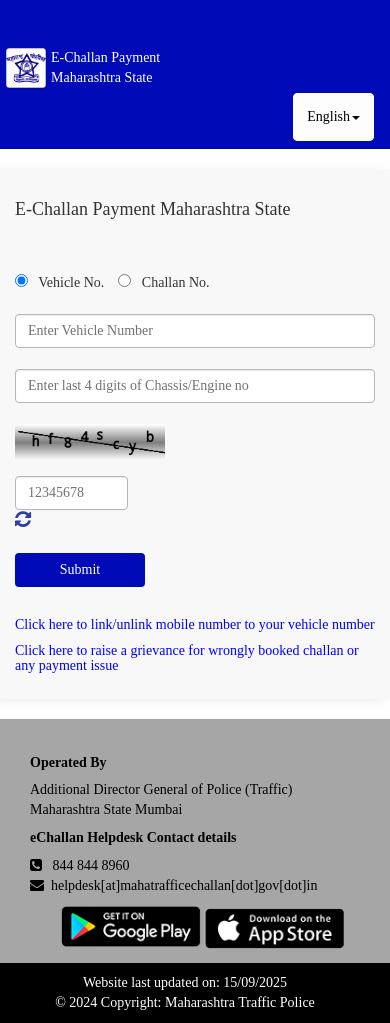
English (333, 116)
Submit (80, 569)
